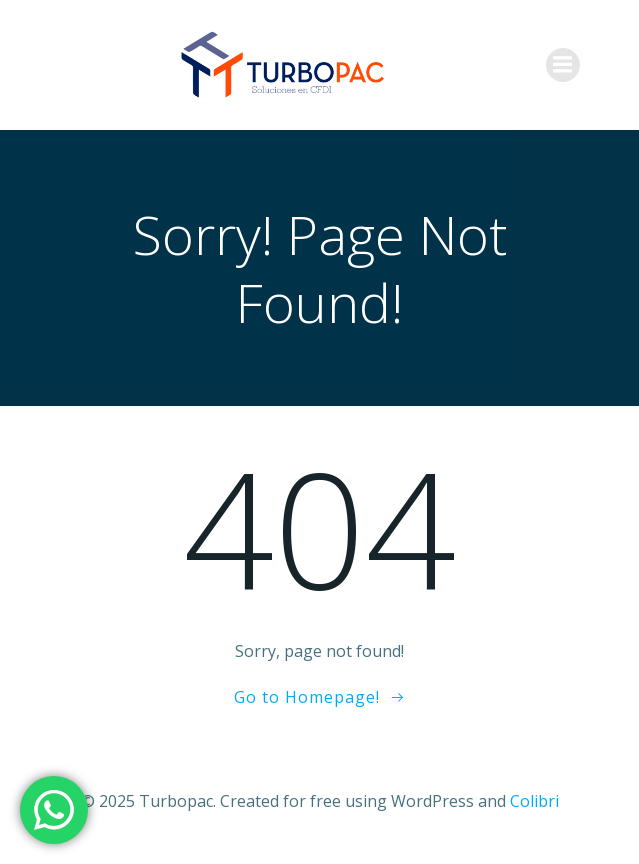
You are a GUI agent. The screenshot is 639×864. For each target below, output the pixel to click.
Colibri (534, 801)
